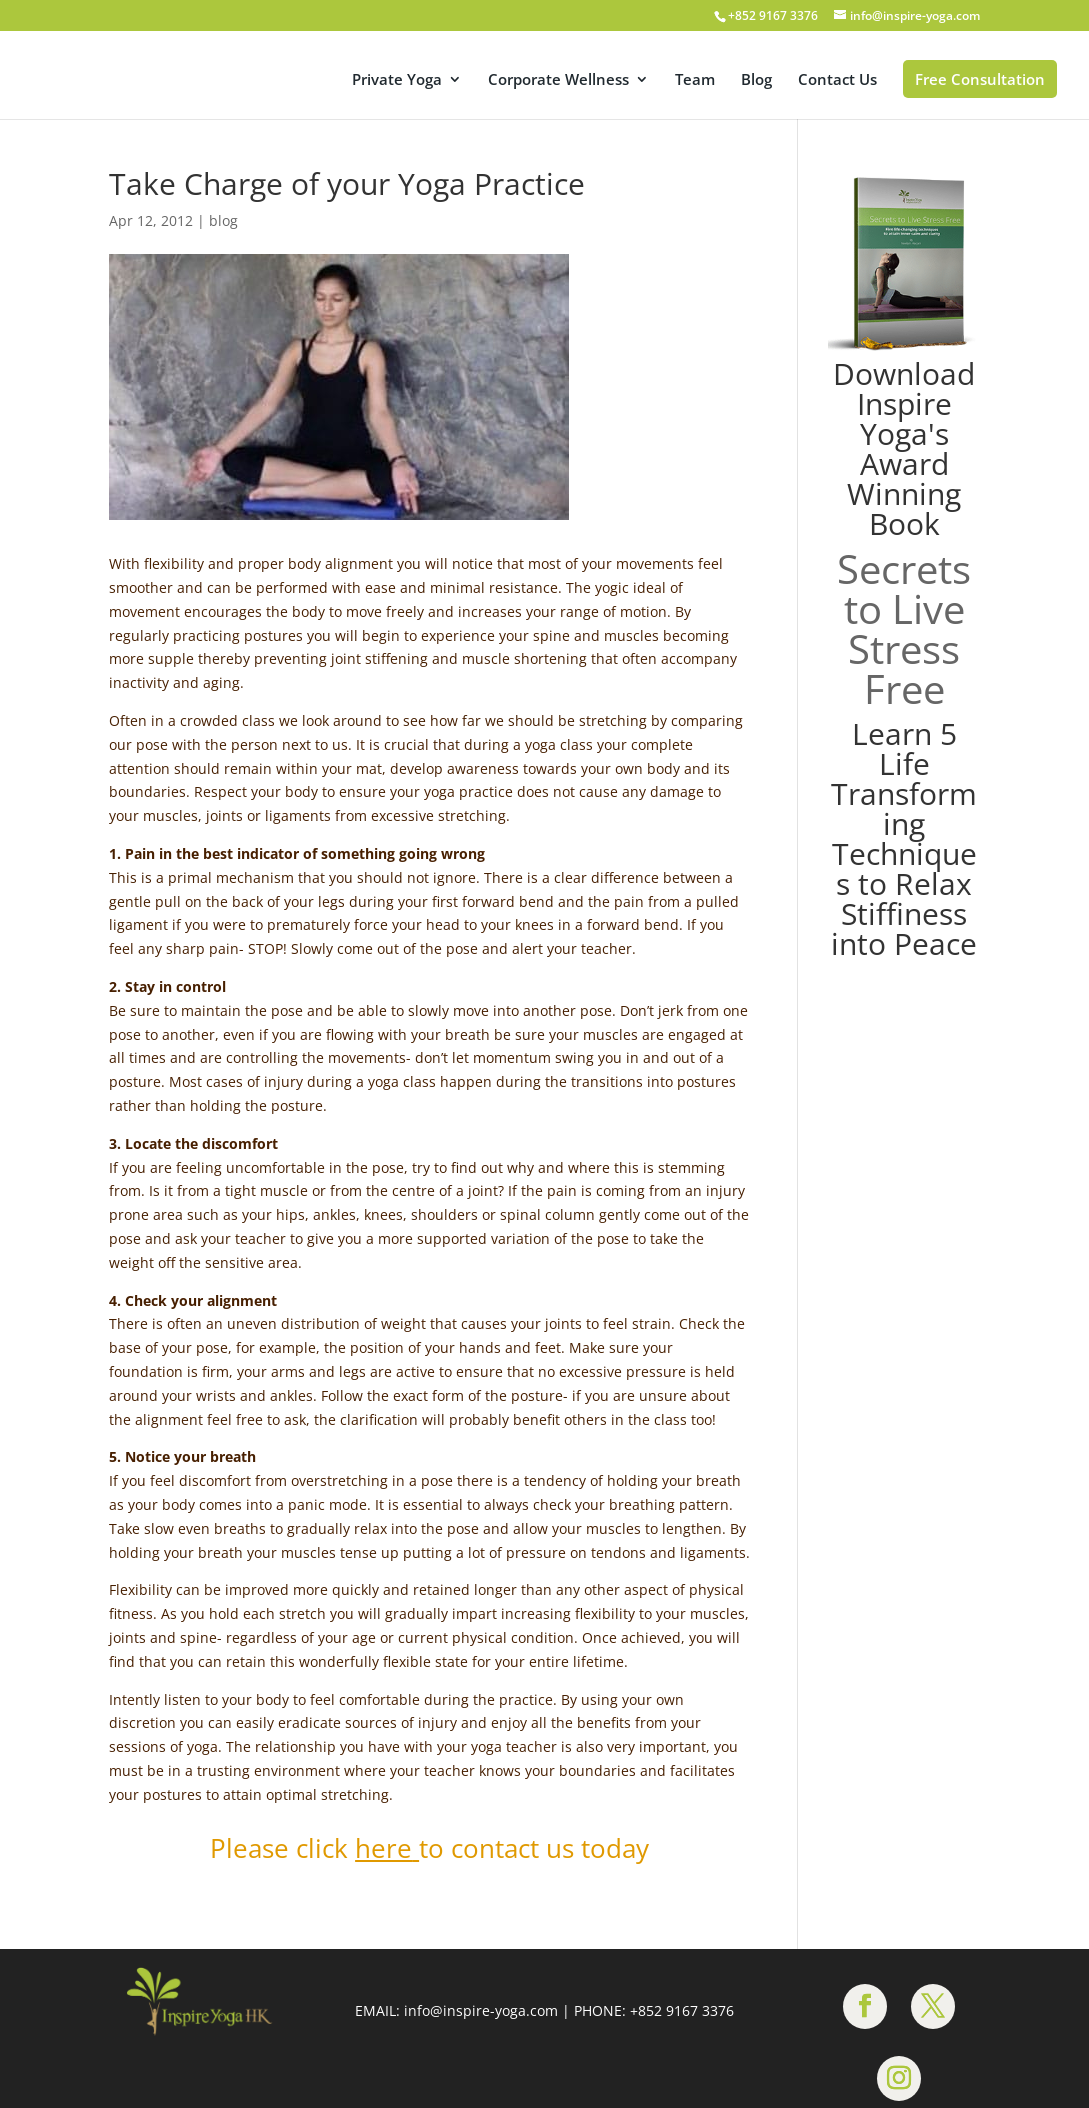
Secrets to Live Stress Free (904, 628)
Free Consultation (980, 79)
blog (223, 220)
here (383, 1848)
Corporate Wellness (558, 80)
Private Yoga (397, 80)
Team (695, 80)
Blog (756, 80)
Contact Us (837, 80)
